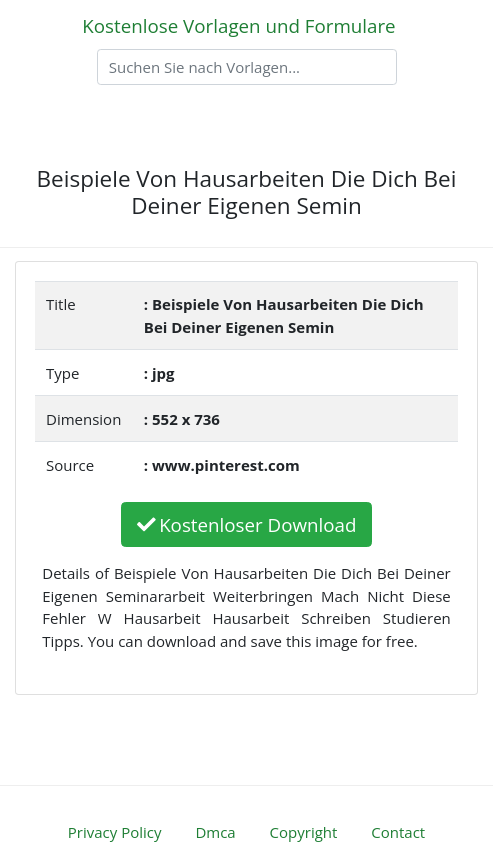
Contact (398, 832)
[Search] (247, 67)
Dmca (215, 832)
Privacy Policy (115, 832)
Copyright (304, 832)
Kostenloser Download (247, 524)
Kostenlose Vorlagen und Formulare (238, 25)
